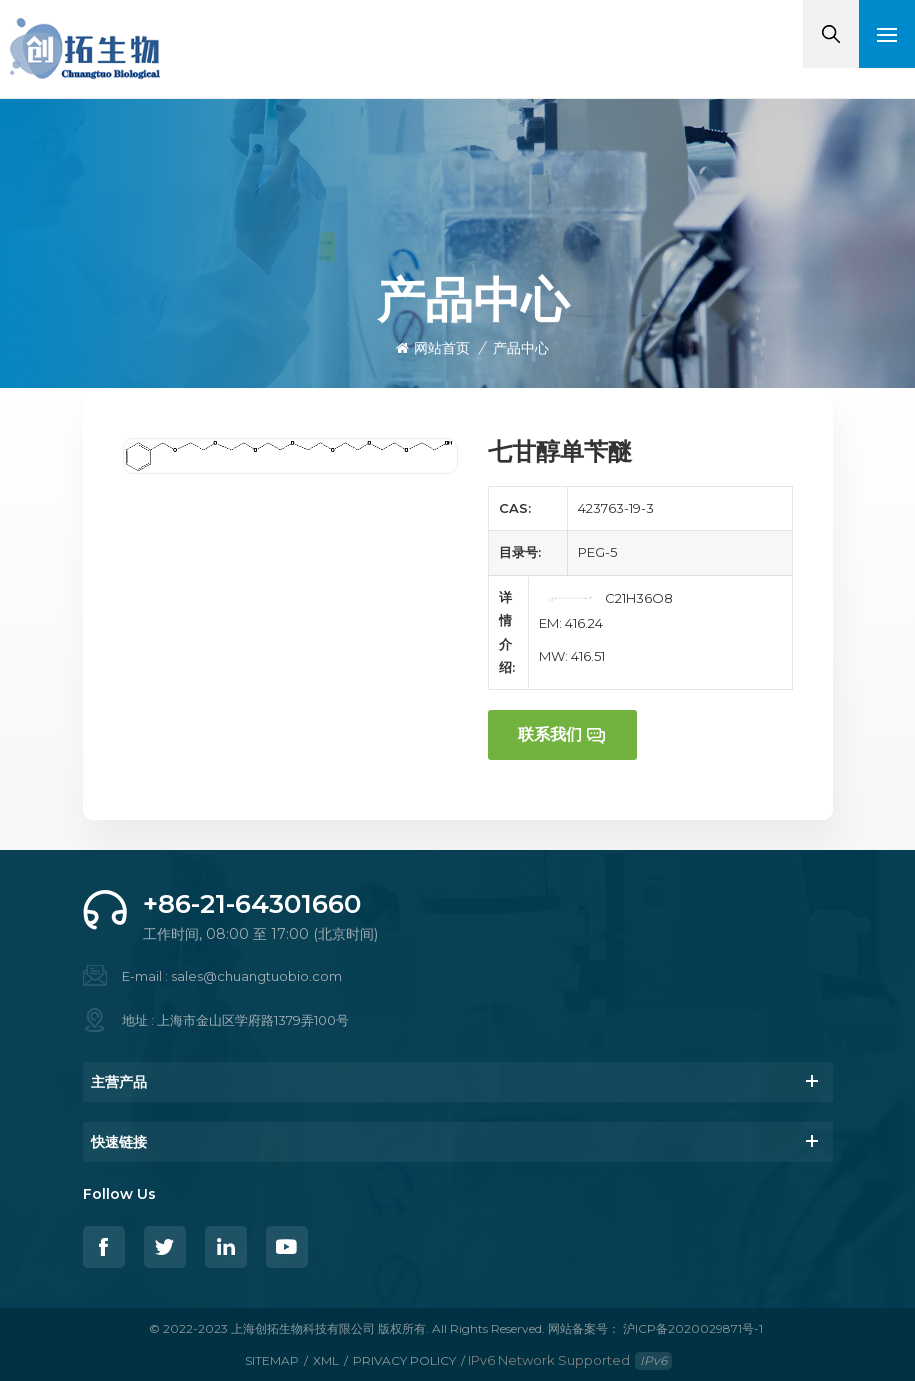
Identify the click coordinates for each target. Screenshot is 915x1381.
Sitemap (272, 1360)
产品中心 (521, 348)
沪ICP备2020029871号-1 (693, 1328)
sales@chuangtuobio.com (256, 976)
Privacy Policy (404, 1360)
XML (326, 1360)
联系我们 (550, 734)
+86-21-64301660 (252, 904)
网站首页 (433, 348)
